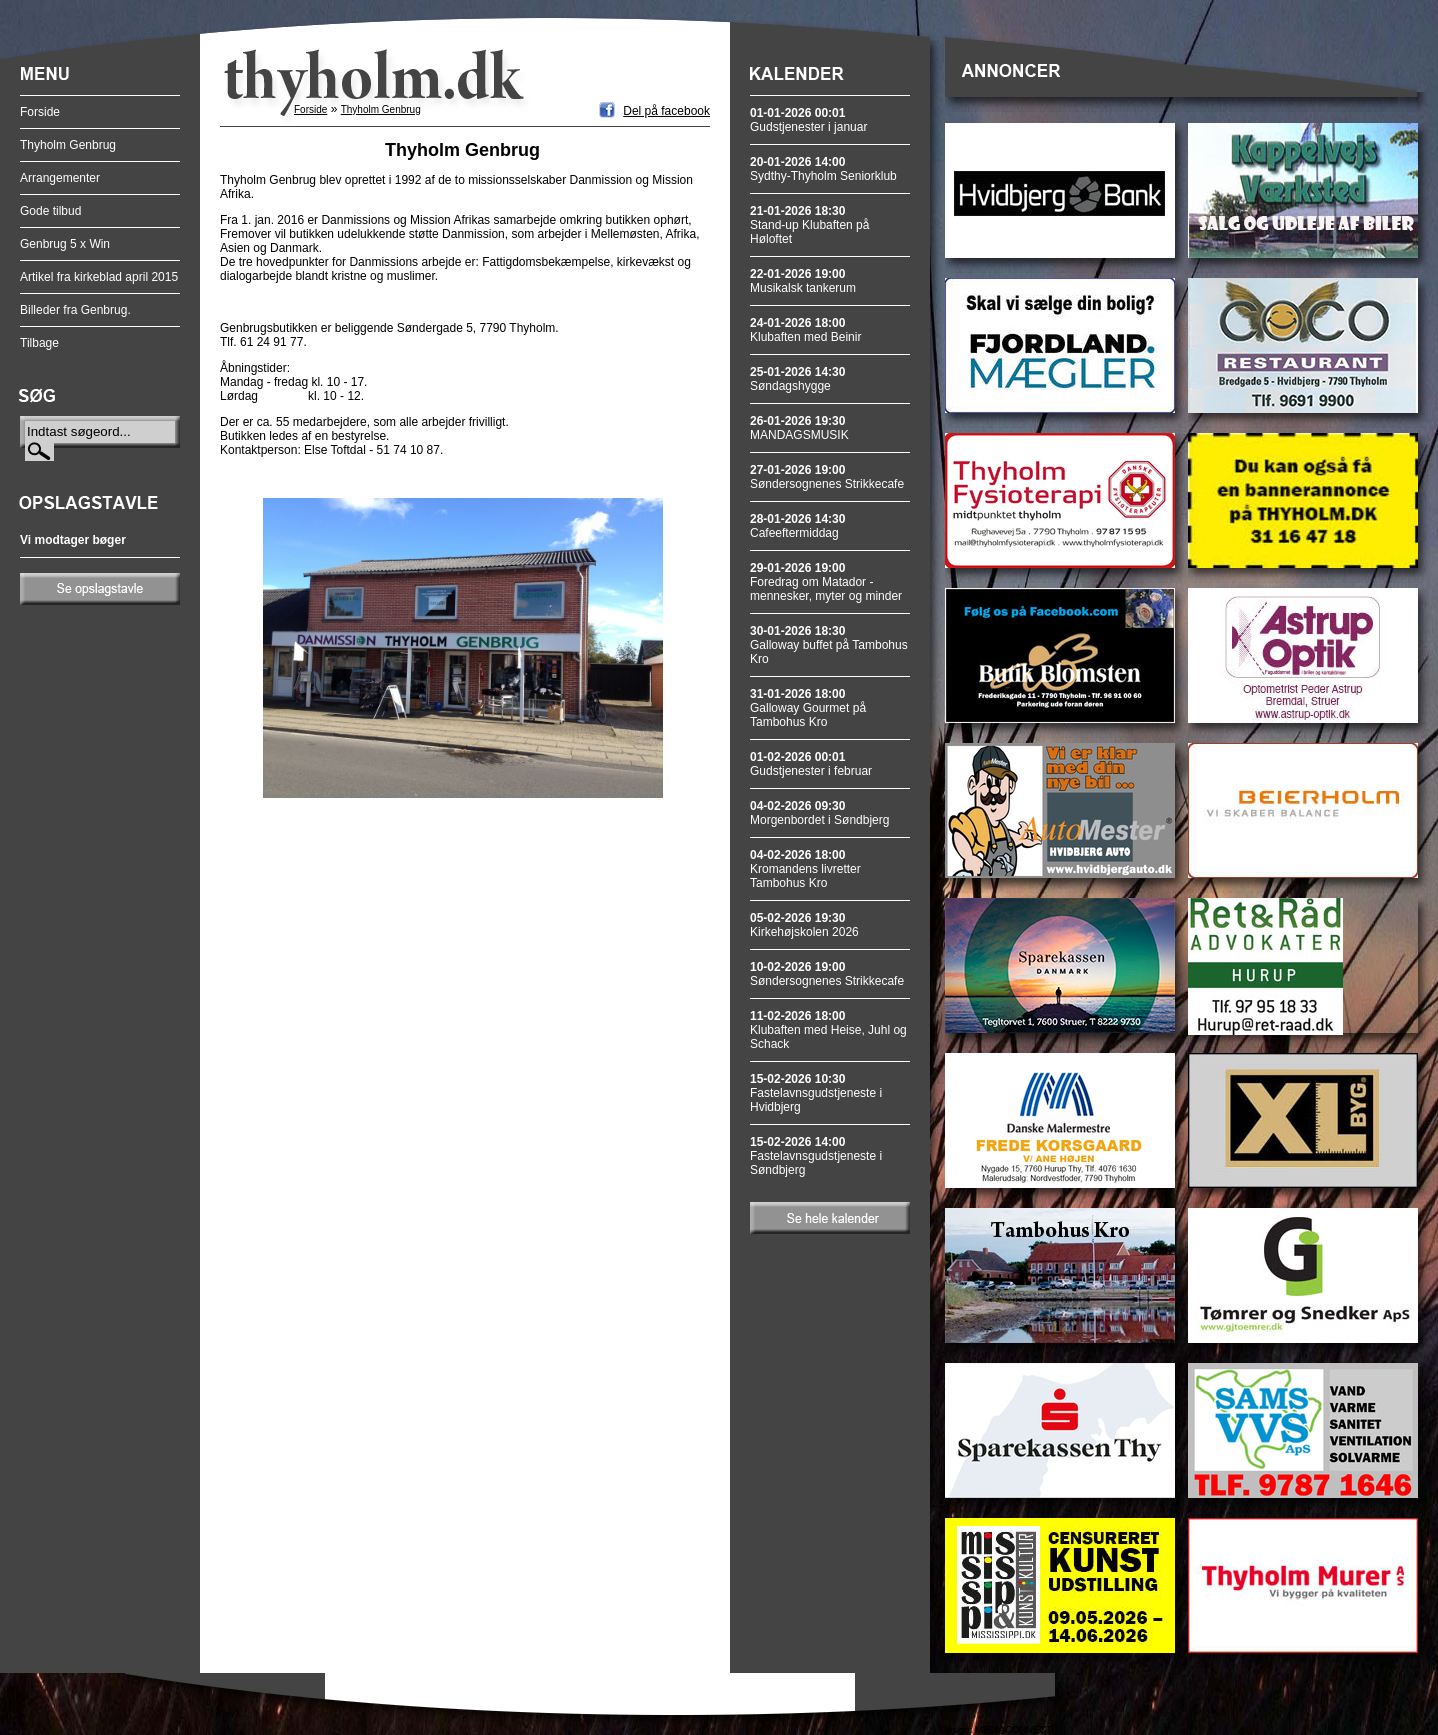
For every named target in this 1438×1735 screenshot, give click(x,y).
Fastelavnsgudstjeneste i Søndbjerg (816, 1156)
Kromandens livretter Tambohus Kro (805, 869)
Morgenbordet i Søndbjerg (819, 813)
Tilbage (39, 343)
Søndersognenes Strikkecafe (827, 477)
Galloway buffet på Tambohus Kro (829, 645)
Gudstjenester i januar (808, 120)
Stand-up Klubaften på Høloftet (809, 225)
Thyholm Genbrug (68, 145)
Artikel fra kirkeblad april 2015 (99, 277)
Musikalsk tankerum (803, 281)
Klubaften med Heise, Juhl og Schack (828, 1030)
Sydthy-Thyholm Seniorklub (823, 169)
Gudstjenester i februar (811, 764)
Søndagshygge (797, 379)
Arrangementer (60, 178)
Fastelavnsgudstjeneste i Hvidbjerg (816, 1093)
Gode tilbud (50, 211)
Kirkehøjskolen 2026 (804, 925)
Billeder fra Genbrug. (75, 310)
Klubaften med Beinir (805, 330)
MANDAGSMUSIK (799, 428)
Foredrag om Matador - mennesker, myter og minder (826, 582)
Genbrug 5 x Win (65, 244)
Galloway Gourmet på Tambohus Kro (808, 708)
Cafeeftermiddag (797, 526)
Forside (40, 112)
